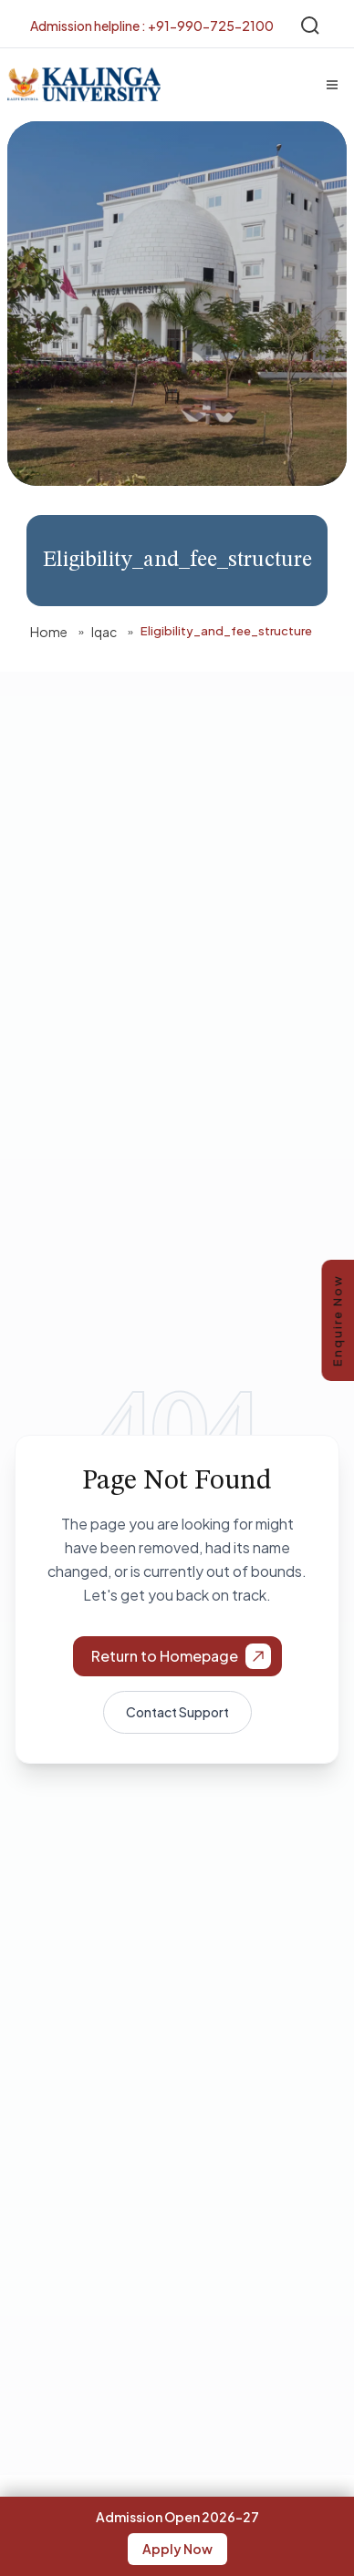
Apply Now (177, 2548)
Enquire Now (337, 1320)
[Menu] (332, 84)
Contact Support (177, 1712)
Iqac (104, 631)
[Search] (310, 25)
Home (49, 631)
